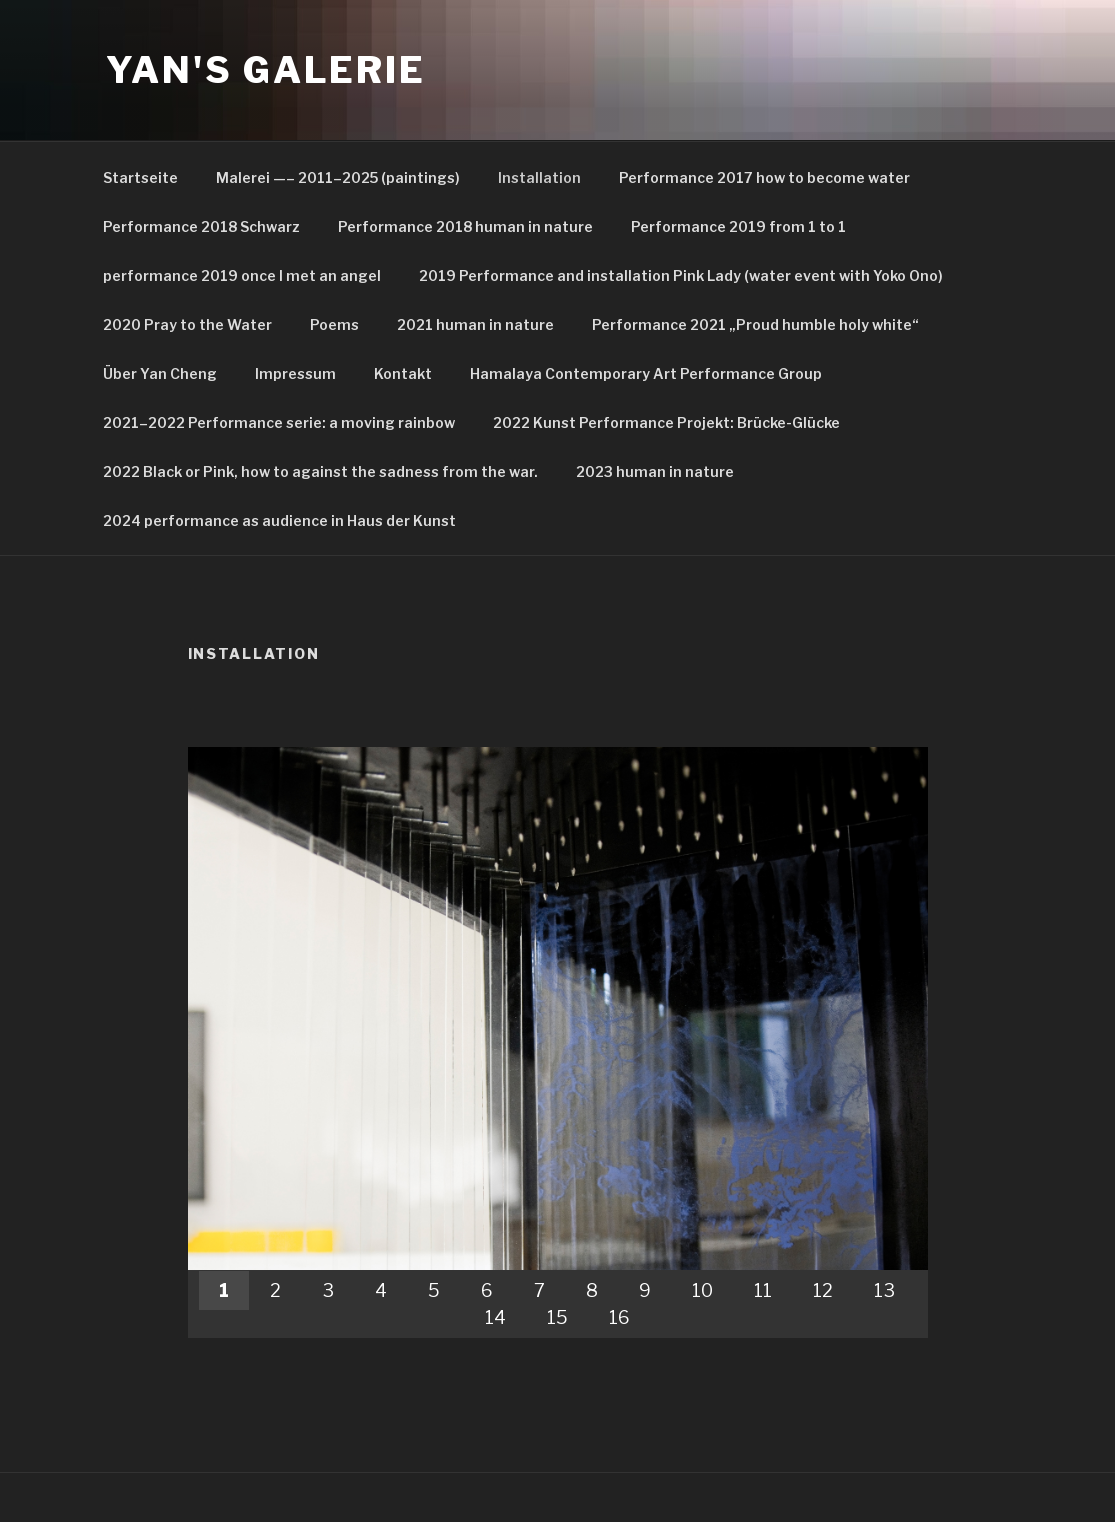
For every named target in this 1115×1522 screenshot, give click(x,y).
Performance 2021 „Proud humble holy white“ (755, 324)
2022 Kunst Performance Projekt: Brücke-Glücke (666, 422)
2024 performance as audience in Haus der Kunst (279, 520)
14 (495, 1317)
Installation (539, 177)
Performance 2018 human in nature (465, 226)
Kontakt (403, 373)
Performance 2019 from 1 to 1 (738, 226)
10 (702, 1290)
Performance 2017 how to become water (764, 177)
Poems (334, 324)
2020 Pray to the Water (187, 324)
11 (763, 1290)
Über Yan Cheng (160, 373)
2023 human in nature (655, 471)
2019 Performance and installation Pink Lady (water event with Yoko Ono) (681, 275)
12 (823, 1290)
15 (557, 1317)
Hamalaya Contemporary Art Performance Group (646, 373)
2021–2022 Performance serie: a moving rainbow (279, 422)
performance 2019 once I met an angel (242, 275)
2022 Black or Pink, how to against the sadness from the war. (320, 471)
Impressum (295, 373)
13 (884, 1290)
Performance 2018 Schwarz (201, 226)
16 (619, 1317)
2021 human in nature (475, 324)
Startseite (140, 177)
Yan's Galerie (266, 70)
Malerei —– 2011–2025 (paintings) (338, 177)
